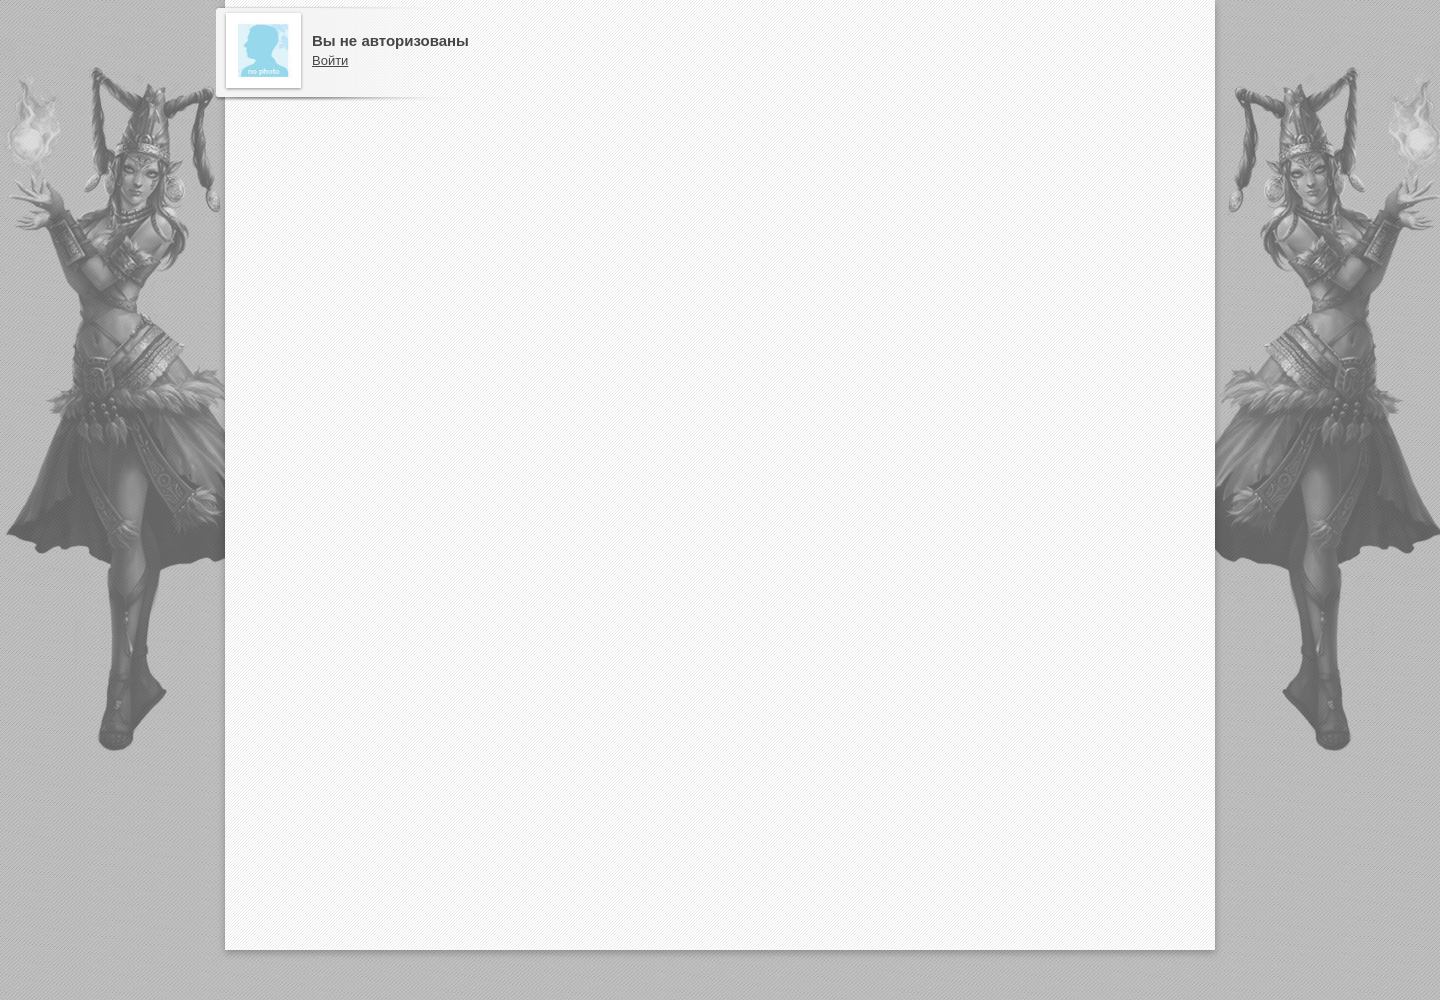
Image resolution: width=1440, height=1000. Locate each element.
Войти (330, 60)
